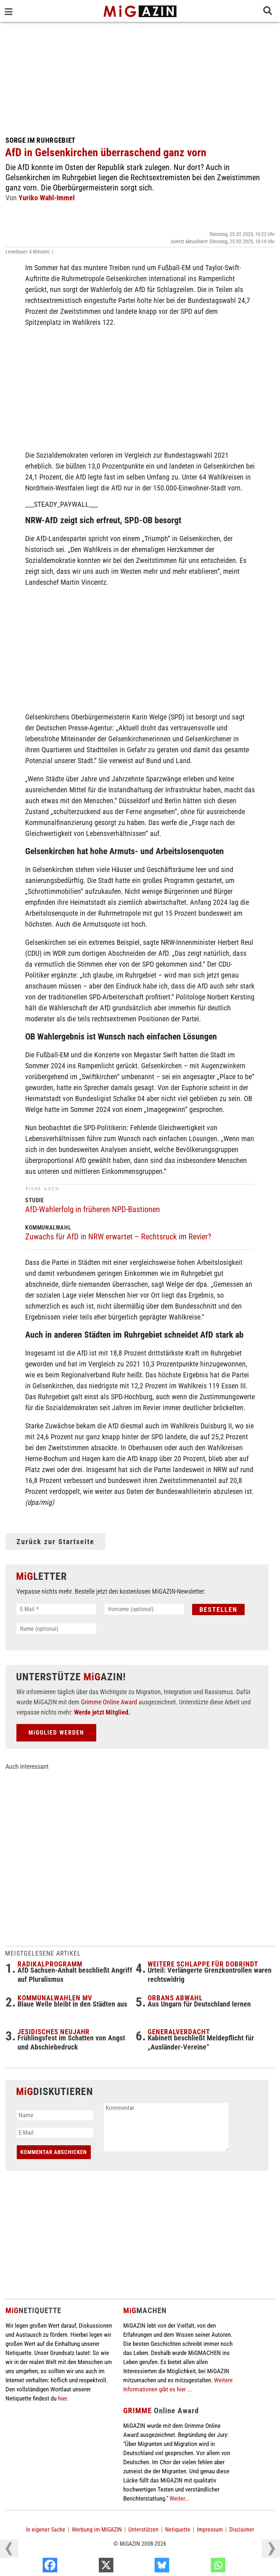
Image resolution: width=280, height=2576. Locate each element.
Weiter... (179, 2498)
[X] (145, 2567)
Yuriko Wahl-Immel (47, 197)
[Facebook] (89, 2567)
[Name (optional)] (56, 1629)
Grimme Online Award (109, 1702)
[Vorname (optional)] (144, 1609)
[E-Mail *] (56, 1609)
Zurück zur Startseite (55, 1541)
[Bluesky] (201, 2567)
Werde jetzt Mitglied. (102, 1712)
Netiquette (177, 2529)
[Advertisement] (139, 76)
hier (62, 2398)
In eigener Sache (45, 2529)
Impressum (210, 2529)
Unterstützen (143, 2529)
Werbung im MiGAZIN (97, 2529)
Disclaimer (241, 2529)
